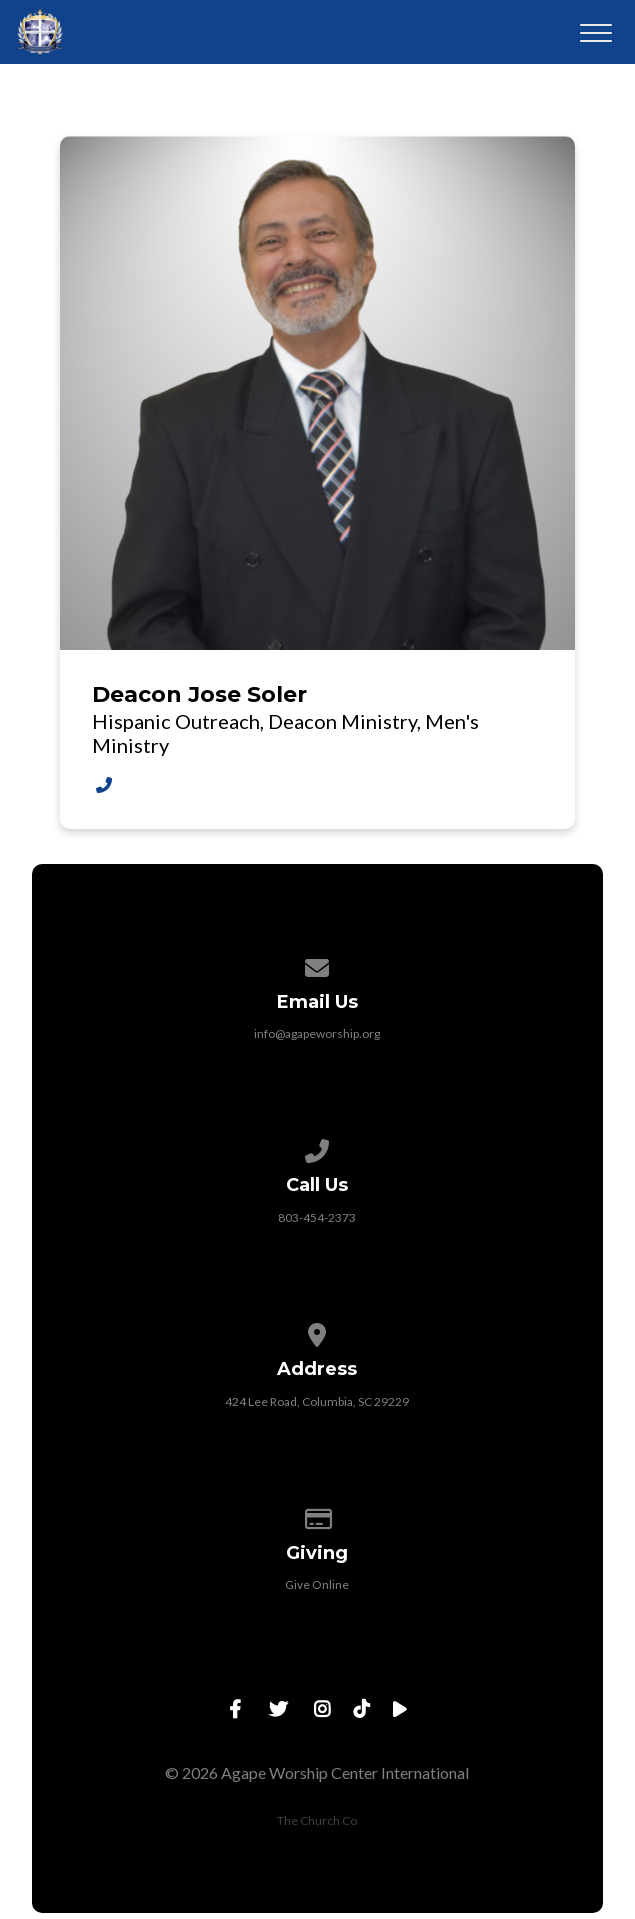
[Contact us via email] (318, 964)
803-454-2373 (317, 1217)
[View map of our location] (318, 1331)
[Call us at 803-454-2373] (318, 1147)
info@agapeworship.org (317, 1033)
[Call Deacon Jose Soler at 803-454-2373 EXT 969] (103, 784)
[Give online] (318, 1515)
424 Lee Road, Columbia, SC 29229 (317, 1401)
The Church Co (317, 1820)
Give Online (317, 1584)
